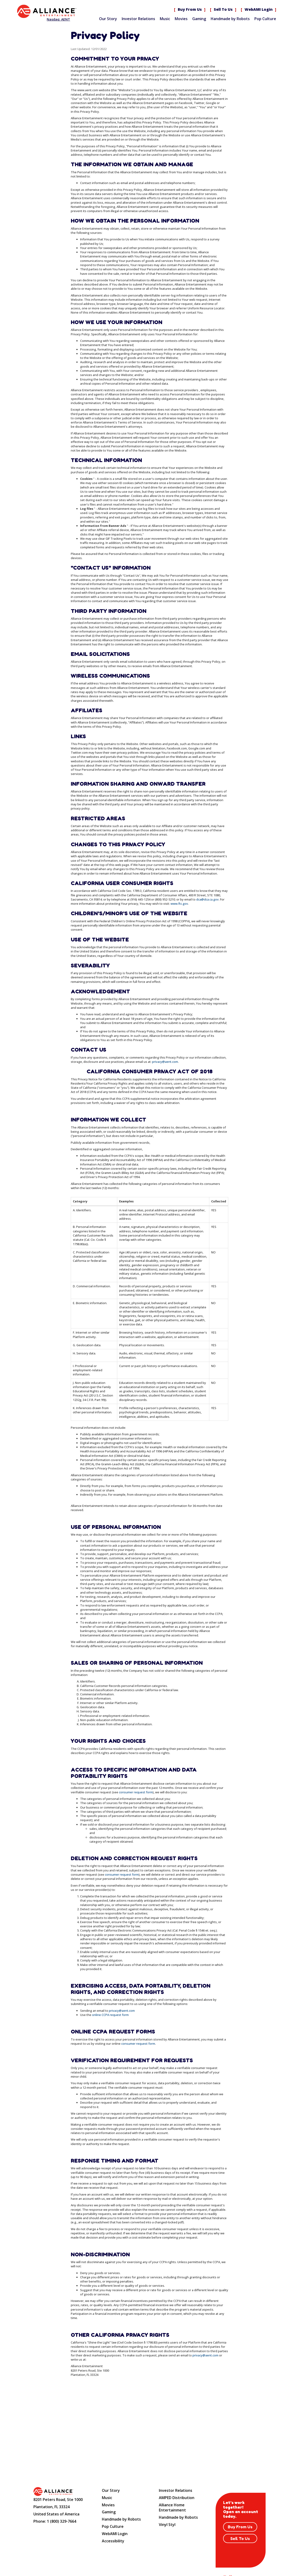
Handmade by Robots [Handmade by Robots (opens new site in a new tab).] (178, 2517)
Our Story (108, 18)
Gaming (199, 18)
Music (165, 18)
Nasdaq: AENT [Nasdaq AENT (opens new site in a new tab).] (58, 19)
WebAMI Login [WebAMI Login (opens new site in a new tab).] (259, 9)
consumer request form (136, 1792)
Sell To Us (223, 9)
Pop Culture (265, 18)
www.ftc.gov (179, 903)
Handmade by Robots (230, 18)
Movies (181, 18)
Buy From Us (190, 9)
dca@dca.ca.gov (207, 899)
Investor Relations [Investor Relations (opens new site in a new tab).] (138, 18)
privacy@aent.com (165, 1062)
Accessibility (113, 2540)
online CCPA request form (110, 2015)
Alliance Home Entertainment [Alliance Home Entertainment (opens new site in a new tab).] (172, 2507)
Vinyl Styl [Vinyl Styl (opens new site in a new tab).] (167, 2524)
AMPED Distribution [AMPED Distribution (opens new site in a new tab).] (176, 2497)
